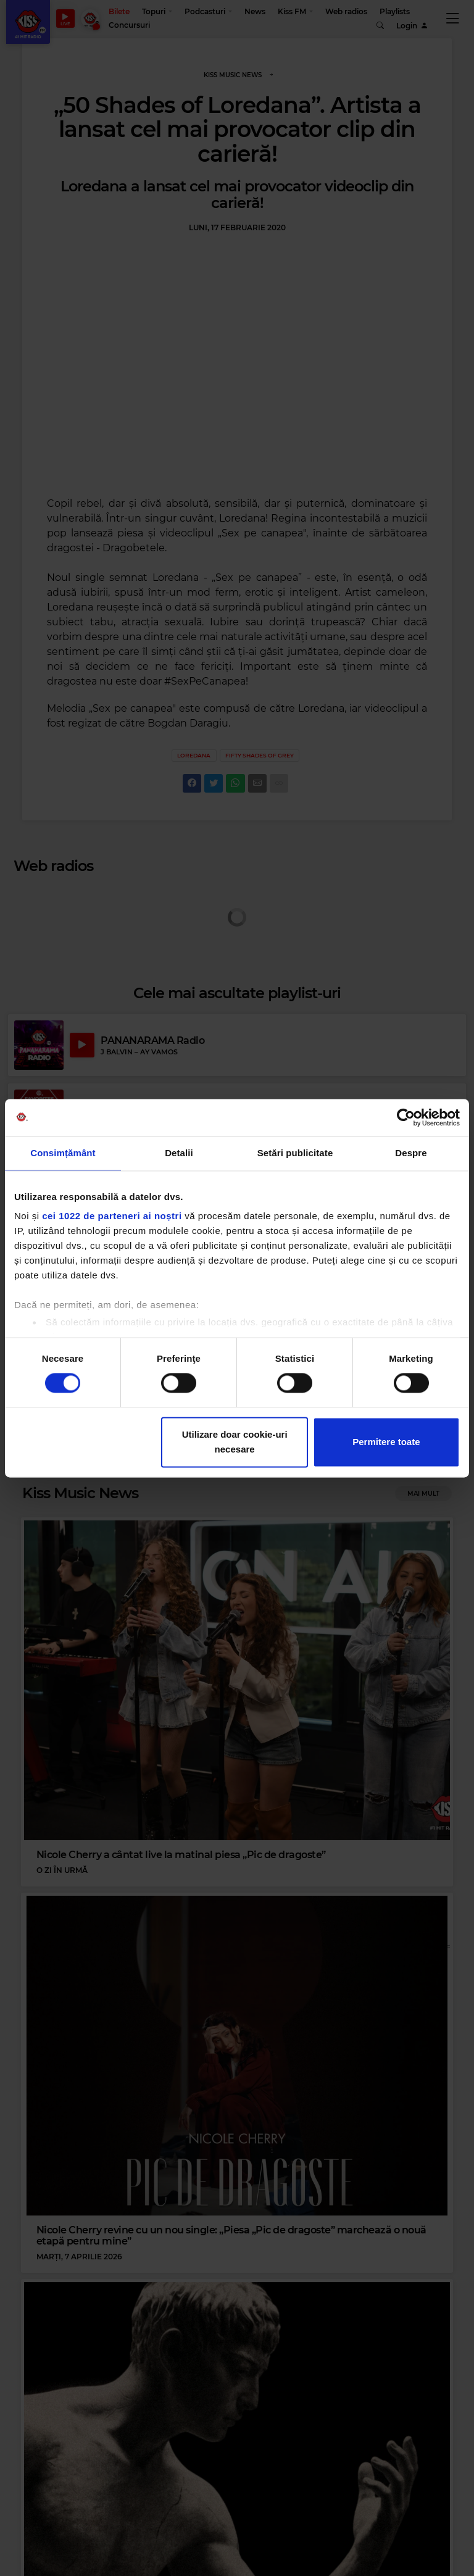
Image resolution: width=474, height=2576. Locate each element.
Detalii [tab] (179, 1153)
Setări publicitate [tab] (295, 1153)
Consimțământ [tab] (62, 1153)
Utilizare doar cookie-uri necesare (235, 1441)
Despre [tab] (410, 1153)
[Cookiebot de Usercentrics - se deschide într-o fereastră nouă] (406, 1117)
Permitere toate (386, 1441)
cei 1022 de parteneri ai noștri (111, 1216)
